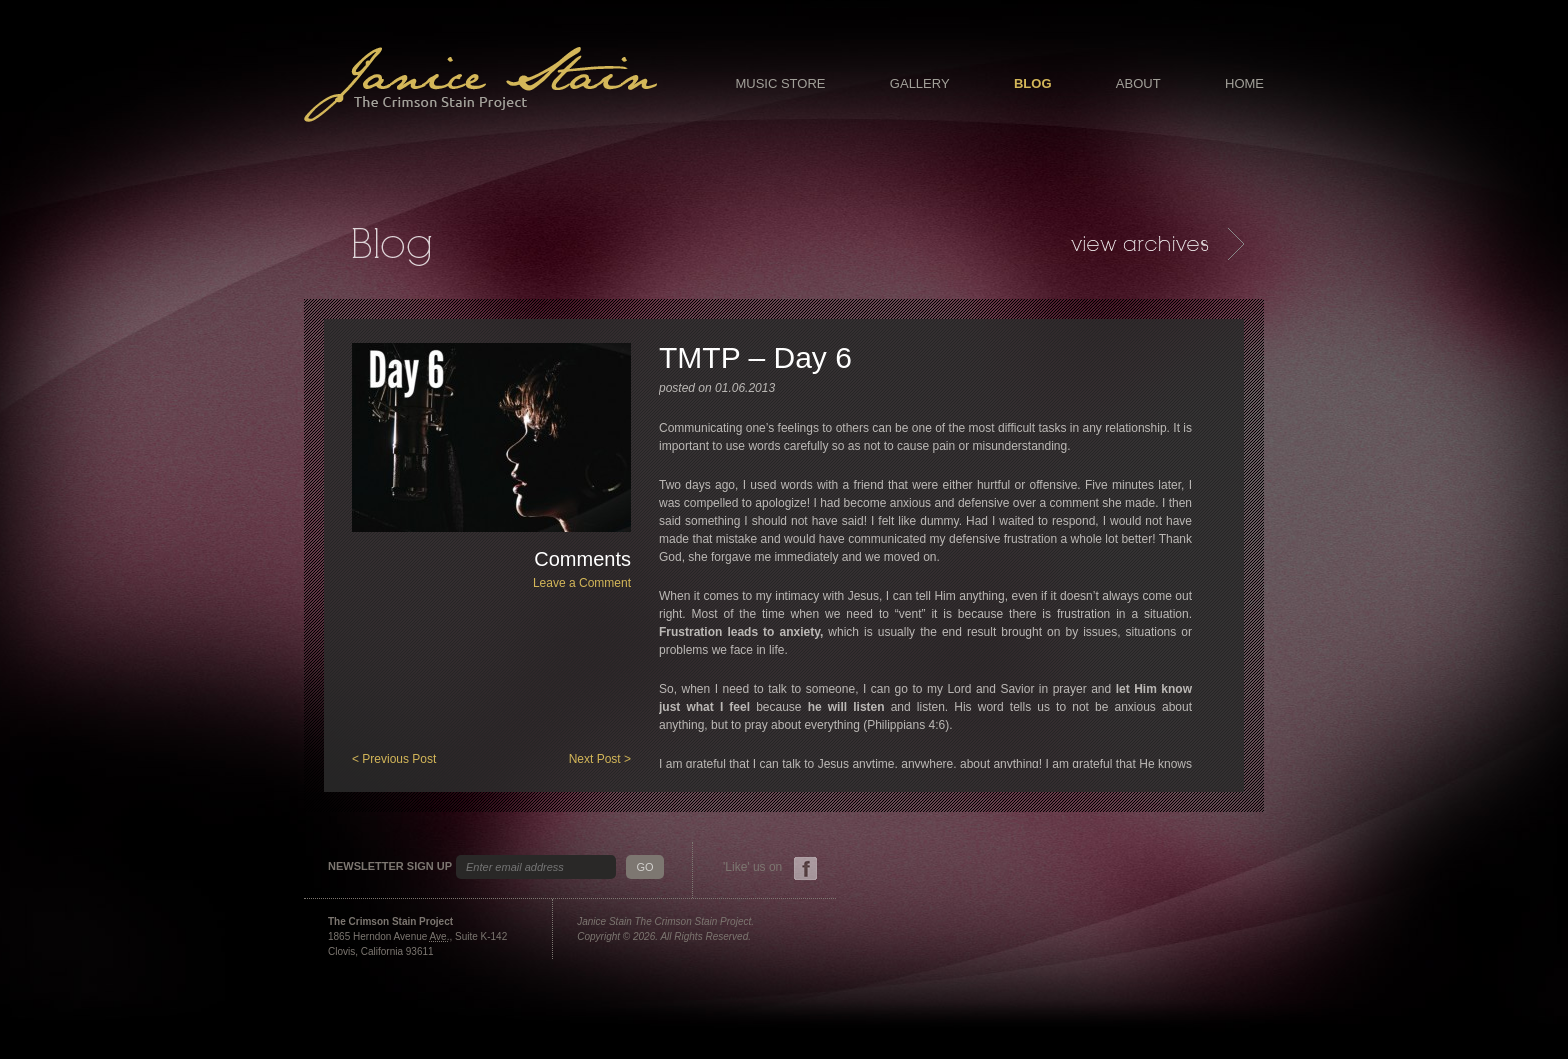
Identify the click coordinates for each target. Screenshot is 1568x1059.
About (1138, 83)
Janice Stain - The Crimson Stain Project (480, 84)
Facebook (805, 868)
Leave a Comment (582, 583)
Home (1244, 83)
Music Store (780, 83)
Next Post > (600, 759)
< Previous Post (394, 759)
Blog (1033, 83)
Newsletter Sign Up (390, 866)
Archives (1157, 244)
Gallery (920, 83)
